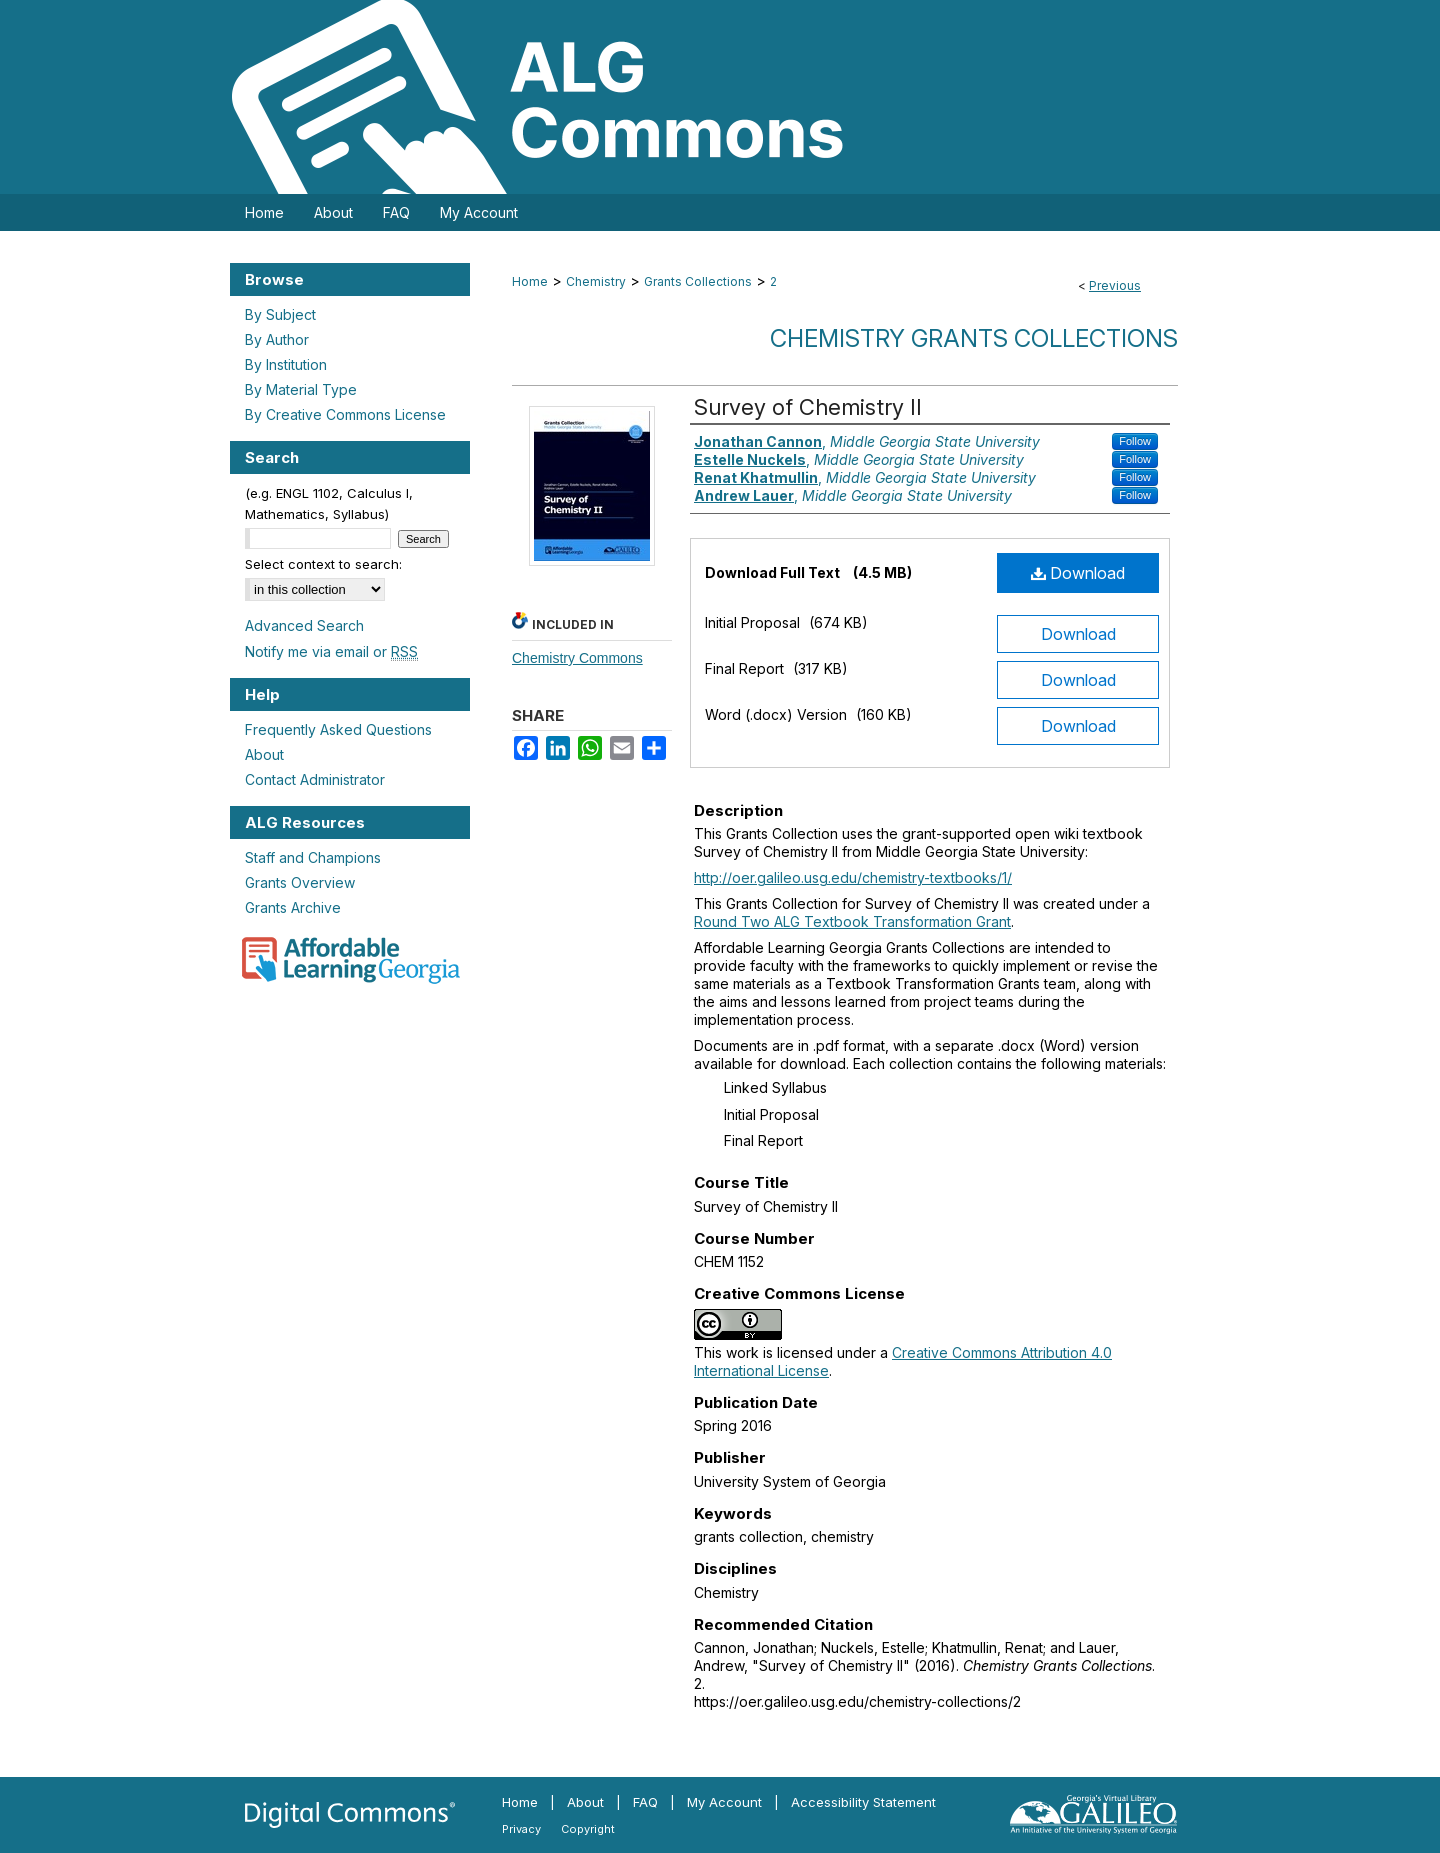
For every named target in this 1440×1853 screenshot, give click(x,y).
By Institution (286, 364)
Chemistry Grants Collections (974, 338)
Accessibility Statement (863, 1802)
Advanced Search (304, 625)
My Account (724, 1802)
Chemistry (596, 281)
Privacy (521, 1829)
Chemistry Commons (577, 658)
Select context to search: (323, 564)
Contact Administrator (315, 779)
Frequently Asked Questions (338, 729)
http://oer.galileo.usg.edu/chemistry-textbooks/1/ (853, 877)
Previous (1115, 285)
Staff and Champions (313, 857)
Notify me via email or (331, 651)
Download (1078, 573)
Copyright (588, 1829)
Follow (1135, 441)
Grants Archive (293, 907)
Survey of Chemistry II (808, 407)
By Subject (280, 314)
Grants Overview (300, 882)
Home (530, 281)
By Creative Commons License (345, 414)
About (264, 754)
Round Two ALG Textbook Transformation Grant (852, 921)
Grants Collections (698, 281)
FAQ (645, 1802)
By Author (277, 339)
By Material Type (301, 389)
